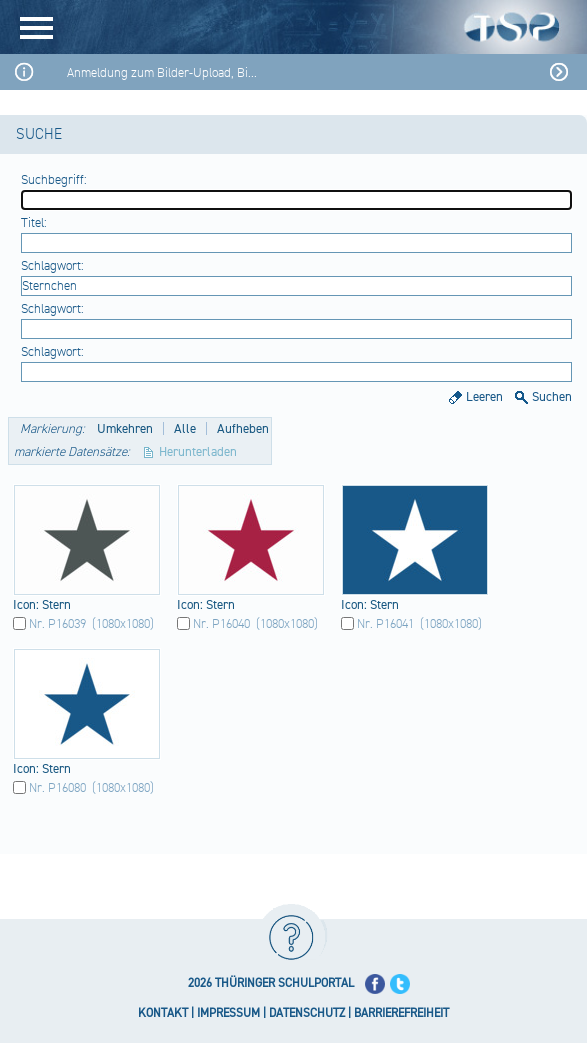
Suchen (552, 397)
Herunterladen (198, 452)
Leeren (484, 397)
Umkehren (125, 429)
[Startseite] (328, 27)
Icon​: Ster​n (42, 605)
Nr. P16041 (385, 624)
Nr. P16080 (57, 788)
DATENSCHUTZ (307, 1013)
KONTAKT (163, 1013)
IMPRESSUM (228, 1013)
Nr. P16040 (221, 624)
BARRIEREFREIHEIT (401, 1013)
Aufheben (243, 429)
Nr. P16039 (57, 624)
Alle (185, 429)
